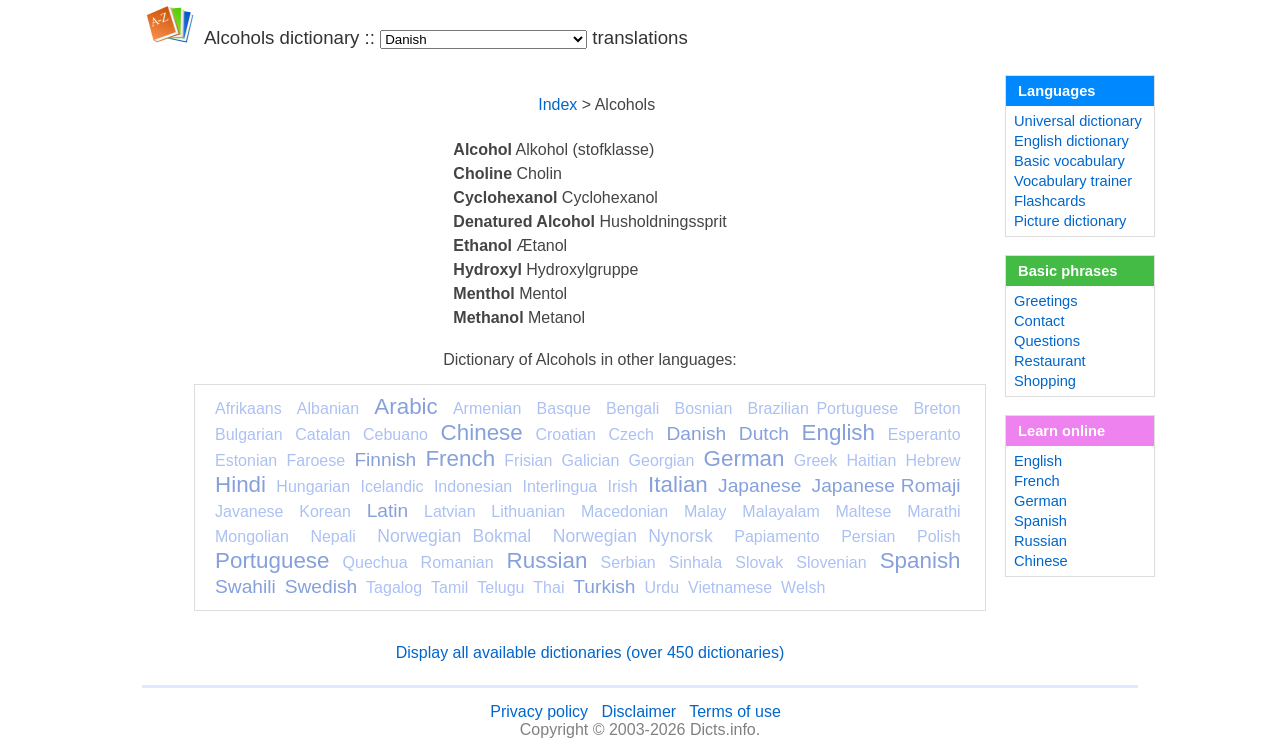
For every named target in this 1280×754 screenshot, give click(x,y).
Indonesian (473, 486)
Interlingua (560, 486)
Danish (696, 433)
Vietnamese (730, 587)
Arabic (405, 406)
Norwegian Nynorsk (633, 536)
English (838, 432)
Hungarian (313, 486)
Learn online (1061, 431)
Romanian (457, 562)
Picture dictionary (1070, 221)
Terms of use (735, 711)
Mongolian (252, 536)
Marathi (933, 511)
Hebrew (932, 460)
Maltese (863, 511)
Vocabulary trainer (1073, 181)
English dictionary (1071, 141)
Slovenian (831, 562)
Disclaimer (638, 711)
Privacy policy (539, 711)
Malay (705, 511)
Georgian (662, 460)
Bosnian (704, 408)
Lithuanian (528, 511)
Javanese (249, 511)
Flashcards (1050, 201)
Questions (1047, 341)
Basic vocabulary (1069, 161)
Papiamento (776, 536)
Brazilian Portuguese (823, 408)
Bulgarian (249, 434)
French (460, 458)
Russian (547, 560)
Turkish (604, 586)
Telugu (500, 587)
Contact (1039, 321)
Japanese (759, 485)
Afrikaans (248, 408)
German (744, 458)
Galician (591, 460)
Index (557, 104)
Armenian (487, 408)
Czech (630, 434)
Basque (564, 408)
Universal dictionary (1078, 121)
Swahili (245, 586)
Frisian (528, 460)
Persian (868, 536)
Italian (678, 484)
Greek (816, 460)
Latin (388, 510)
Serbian (628, 562)
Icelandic (391, 486)
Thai (548, 587)
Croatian (565, 434)
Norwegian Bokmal (454, 536)
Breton (936, 408)
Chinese (482, 432)
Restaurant (1050, 361)
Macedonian (624, 511)
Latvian (450, 511)
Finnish (385, 459)
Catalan (322, 434)
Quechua (375, 562)
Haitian (871, 460)
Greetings (1046, 301)
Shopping (1045, 381)
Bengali (632, 408)
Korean (325, 511)
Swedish (321, 586)
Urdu (661, 587)
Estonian (246, 460)
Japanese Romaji (886, 485)
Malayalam (780, 511)
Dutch (764, 433)
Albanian (328, 408)
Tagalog (394, 587)
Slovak (759, 562)
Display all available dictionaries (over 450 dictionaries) (590, 652)
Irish (623, 486)
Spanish (920, 560)
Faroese (315, 460)
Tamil (449, 587)
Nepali (332, 536)
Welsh (803, 587)
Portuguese (272, 560)
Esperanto (924, 434)
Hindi (240, 484)
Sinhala (695, 562)
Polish (939, 536)
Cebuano (395, 434)
